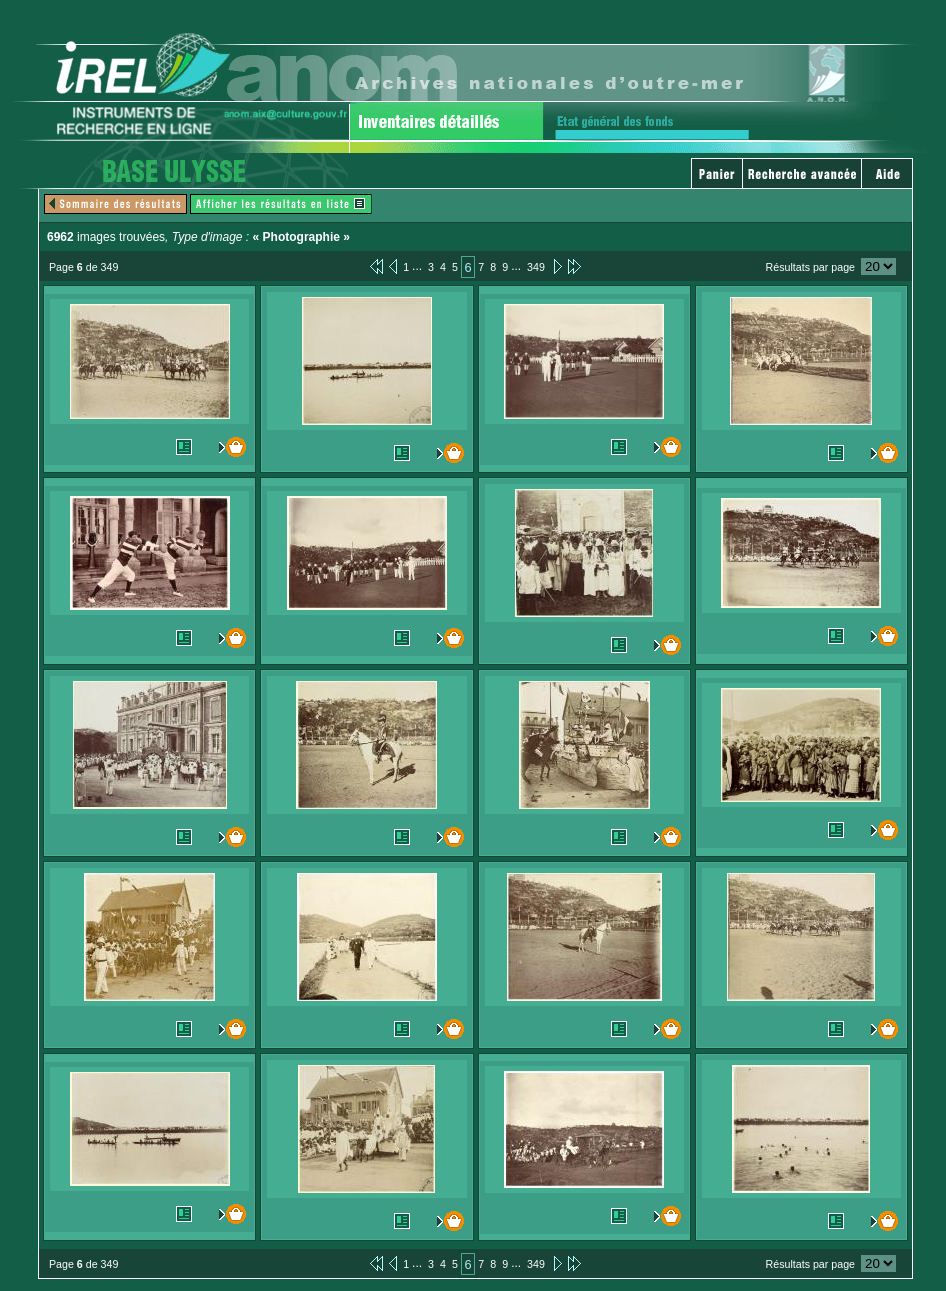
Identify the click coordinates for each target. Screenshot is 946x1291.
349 (536, 267)
